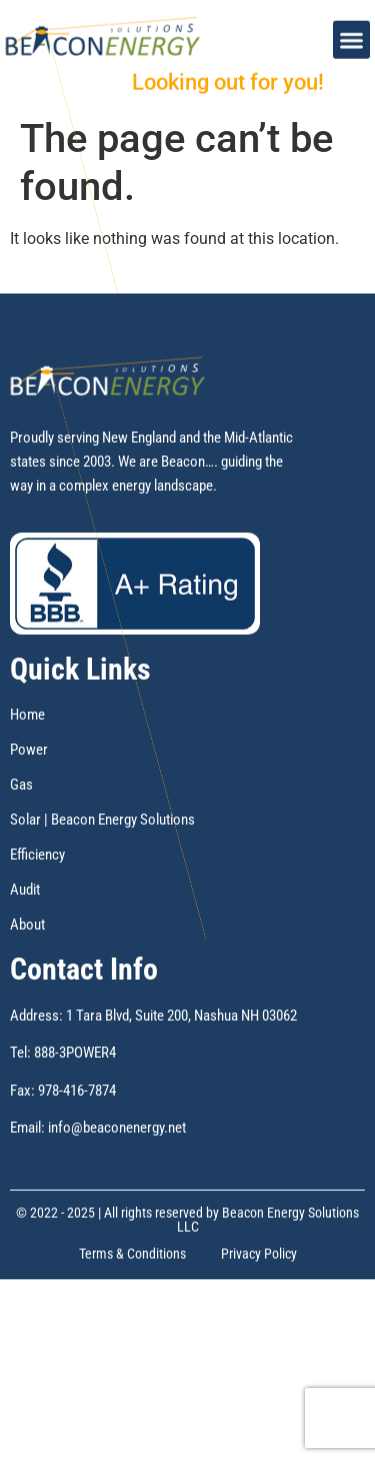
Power (29, 795)
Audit (25, 935)
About (27, 970)
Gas (21, 830)
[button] (352, 33)
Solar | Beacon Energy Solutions (102, 865)
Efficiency (37, 900)
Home (27, 760)
